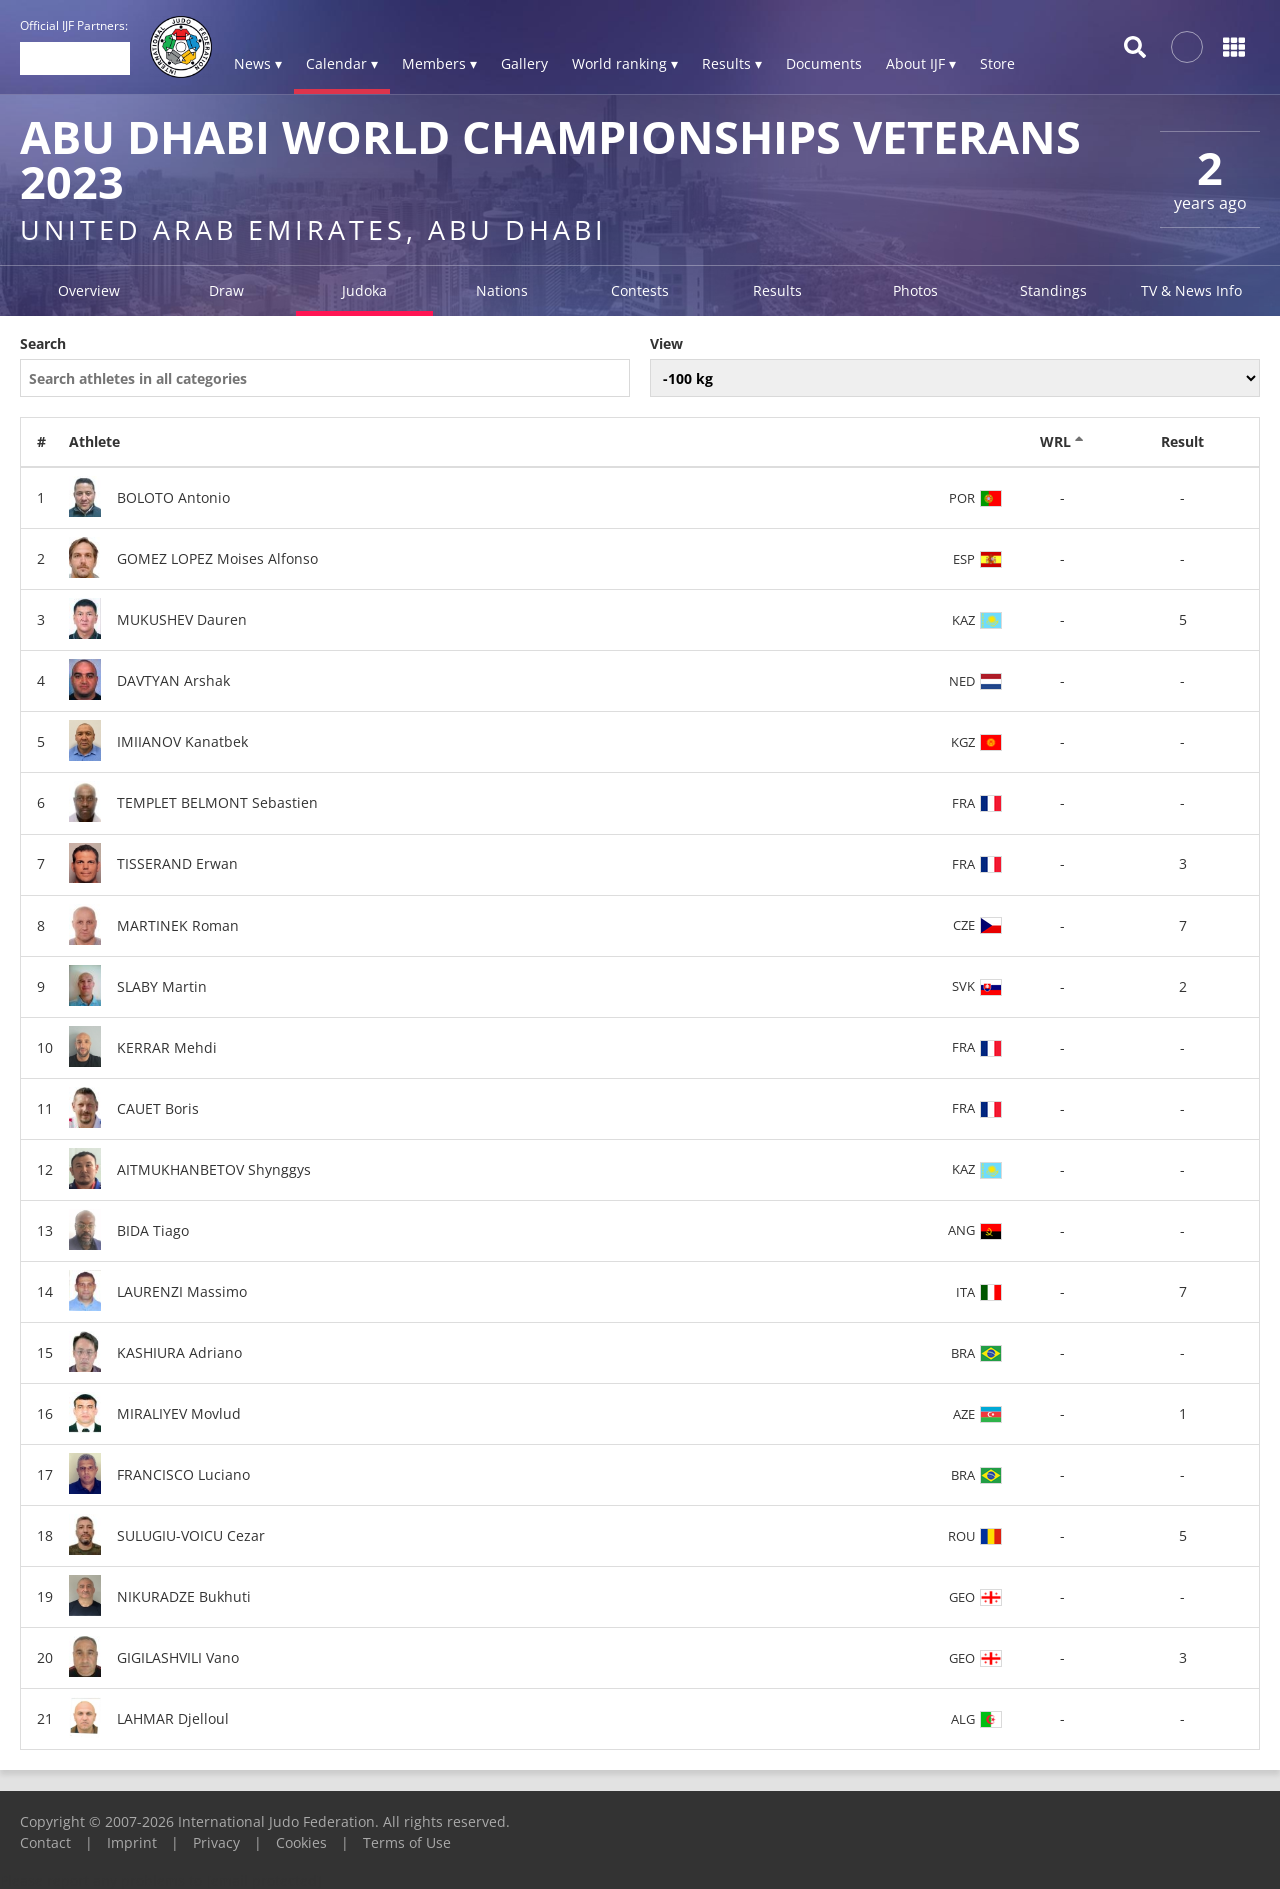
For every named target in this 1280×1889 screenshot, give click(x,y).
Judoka (364, 290)
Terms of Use (407, 1842)
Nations (502, 290)
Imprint (132, 1842)
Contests (640, 290)
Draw (226, 290)
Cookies (301, 1842)
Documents (824, 63)
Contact (45, 1842)
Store (997, 63)
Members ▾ (439, 63)
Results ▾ (732, 63)
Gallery (524, 63)
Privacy (216, 1842)
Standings (1053, 290)
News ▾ (258, 63)
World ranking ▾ (625, 63)
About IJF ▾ (921, 63)
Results (777, 290)
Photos (915, 290)
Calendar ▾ (342, 63)
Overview (89, 290)
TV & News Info (1191, 290)
